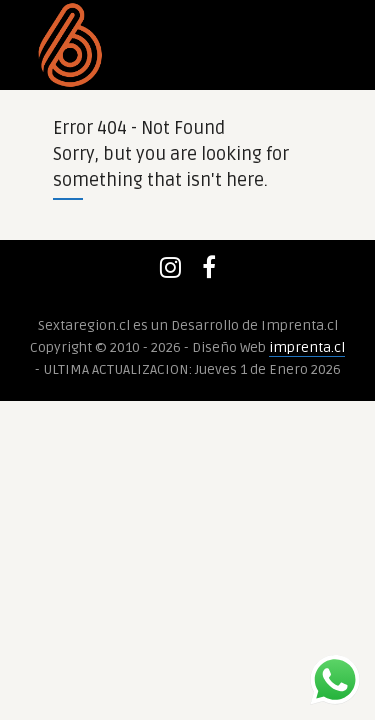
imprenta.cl (307, 347)
